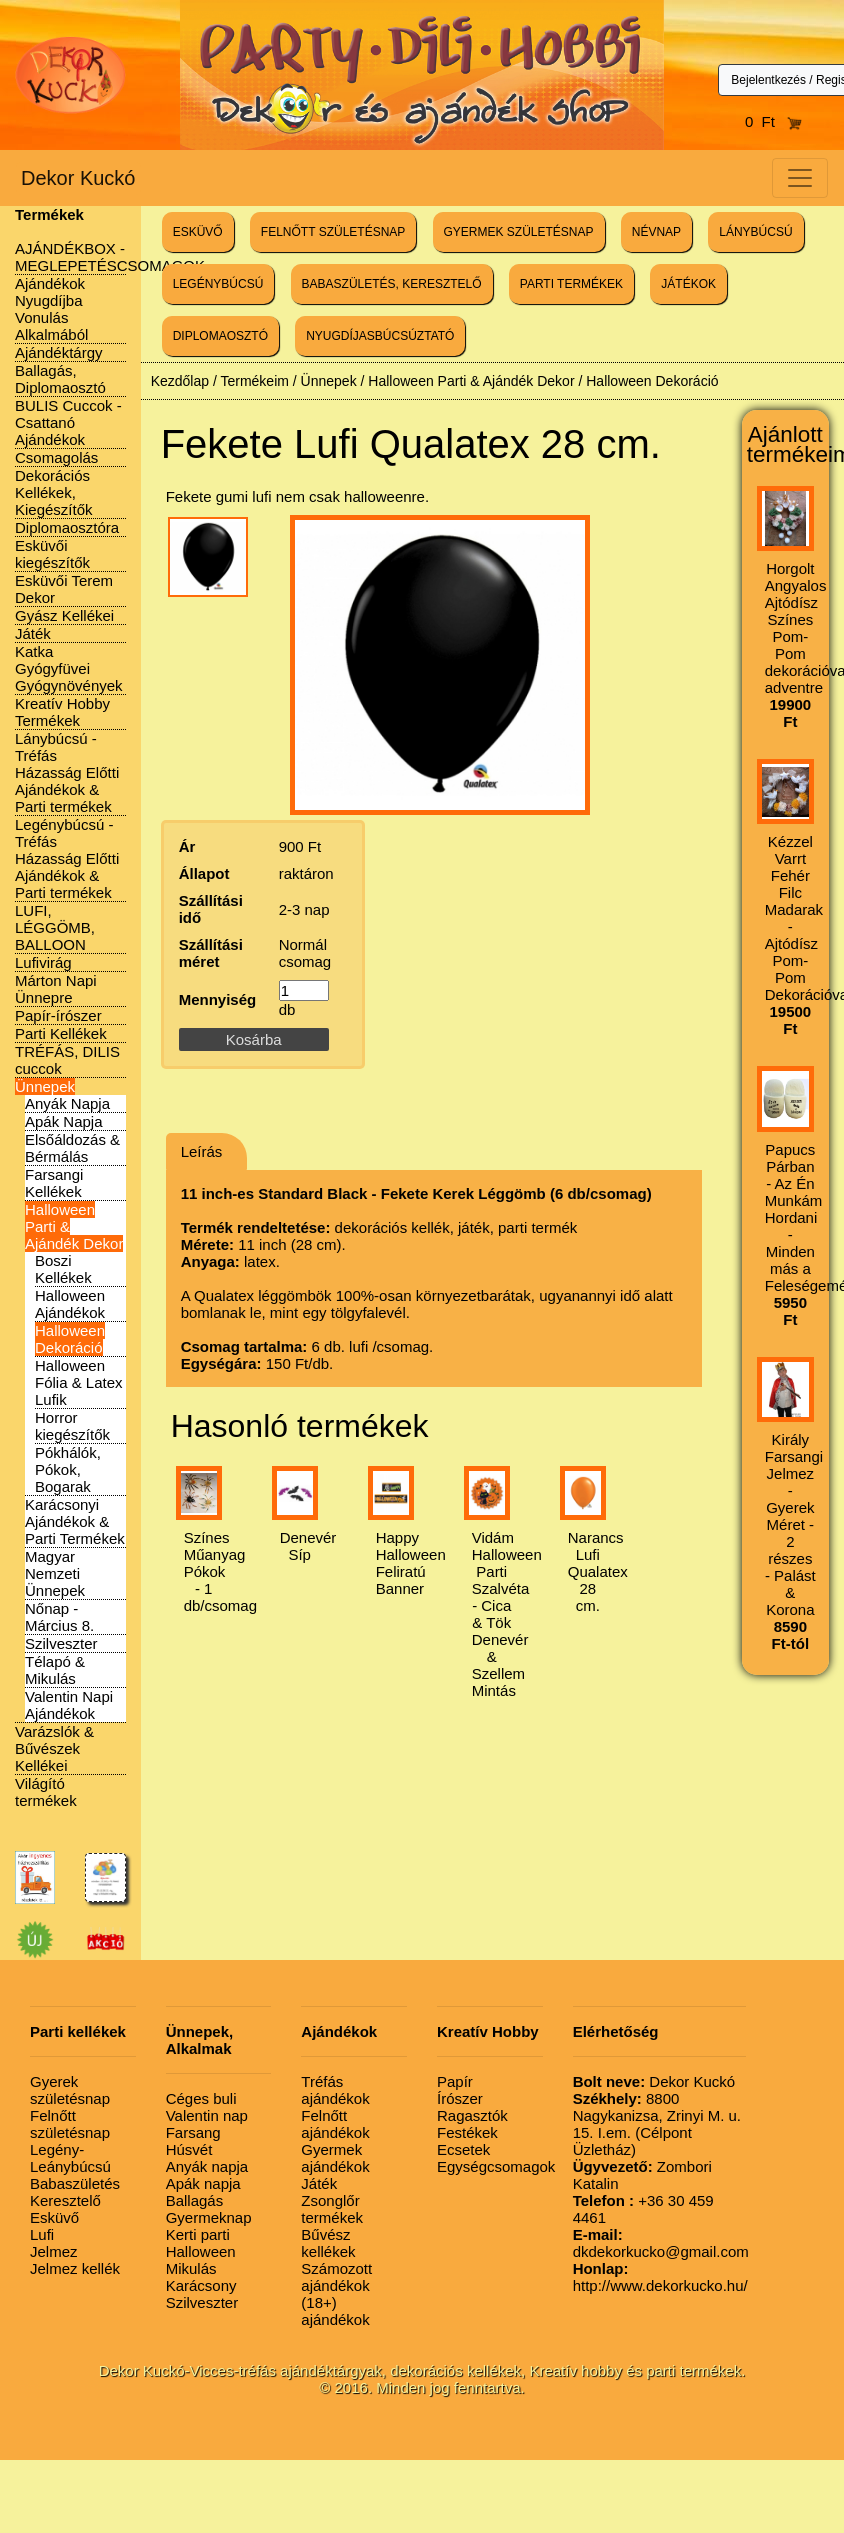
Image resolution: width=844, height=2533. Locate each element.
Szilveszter (61, 1643)
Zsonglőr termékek (332, 2209)
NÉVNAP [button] (656, 232)
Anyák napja (207, 2166)
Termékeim (254, 381)
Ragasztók (472, 2115)
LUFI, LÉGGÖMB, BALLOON (55, 927)
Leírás (202, 1151)
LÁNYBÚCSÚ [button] (755, 232)
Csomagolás (56, 457)
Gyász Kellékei (64, 615)
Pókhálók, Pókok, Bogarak (68, 1469)
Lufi (42, 2234)
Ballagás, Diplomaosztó (60, 379)
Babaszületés (75, 2183)
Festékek (467, 2132)
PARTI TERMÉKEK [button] (571, 284)
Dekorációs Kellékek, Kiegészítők (54, 492)
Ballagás (195, 2200)
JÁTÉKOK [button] (688, 284)
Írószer (460, 2098)
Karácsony (201, 2285)
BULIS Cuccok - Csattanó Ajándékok (68, 422)
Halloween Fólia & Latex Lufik (79, 1382)
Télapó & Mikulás (55, 1670)
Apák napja (203, 2183)
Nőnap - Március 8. (59, 1617)
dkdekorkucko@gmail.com (661, 2243)
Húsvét (189, 2149)
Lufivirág (43, 962)
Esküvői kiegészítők (52, 554)
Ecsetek (463, 2149)
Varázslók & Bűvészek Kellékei (54, 1748)
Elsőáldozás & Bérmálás (72, 1148)
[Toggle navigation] (800, 178)
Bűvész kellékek (328, 2243)
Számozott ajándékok (336, 2277)
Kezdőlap (180, 381)
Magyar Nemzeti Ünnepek (55, 1573)
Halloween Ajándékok (70, 1304)
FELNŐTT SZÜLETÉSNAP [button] (333, 232)
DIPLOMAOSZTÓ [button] (220, 336)
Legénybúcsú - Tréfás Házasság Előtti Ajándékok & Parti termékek (67, 858)
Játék (33, 633)
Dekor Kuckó (78, 178)
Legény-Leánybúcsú (70, 2158)
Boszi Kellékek (63, 1269)
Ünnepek (45, 1086)
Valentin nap (207, 2115)
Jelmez (54, 2251)
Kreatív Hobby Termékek (62, 712)
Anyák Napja (67, 1103)
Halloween (201, 2251)
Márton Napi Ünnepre (56, 989)
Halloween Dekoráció (70, 1339)
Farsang (193, 2132)
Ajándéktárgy (59, 352)
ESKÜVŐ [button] (198, 232)
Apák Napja (64, 1121)
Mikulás (191, 2268)
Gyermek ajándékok (335, 2158)
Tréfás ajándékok (335, 2090)
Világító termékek (46, 1792)
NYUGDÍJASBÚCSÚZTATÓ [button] (380, 336)
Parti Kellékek (61, 1033)
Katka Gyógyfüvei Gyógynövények (69, 668)
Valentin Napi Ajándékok (69, 1705)
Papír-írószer (58, 1015)
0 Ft (774, 121)
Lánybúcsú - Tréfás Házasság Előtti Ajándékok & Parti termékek (67, 772)
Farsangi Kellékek (54, 1183)
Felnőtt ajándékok (335, 2124)
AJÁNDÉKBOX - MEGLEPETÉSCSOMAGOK (110, 257)
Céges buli (201, 2098)
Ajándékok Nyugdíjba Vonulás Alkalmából (51, 309)
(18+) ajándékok (335, 2311)
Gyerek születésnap (70, 2090)
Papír (455, 2081)
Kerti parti (198, 2234)
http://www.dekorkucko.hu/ (660, 2277)
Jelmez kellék (75, 2268)
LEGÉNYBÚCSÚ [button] (218, 284)
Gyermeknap (209, 2217)
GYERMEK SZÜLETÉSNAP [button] (519, 232)
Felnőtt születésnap (70, 2124)
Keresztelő (65, 2200)
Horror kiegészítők (72, 1426)
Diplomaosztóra (67, 527)
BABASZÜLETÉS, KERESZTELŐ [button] (392, 284)
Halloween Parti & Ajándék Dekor (471, 381)
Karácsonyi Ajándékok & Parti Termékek (75, 1521)
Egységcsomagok (496, 2166)
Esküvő (54, 2217)
